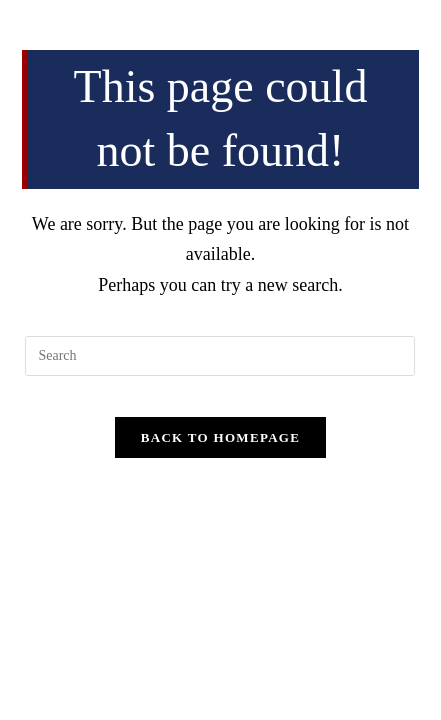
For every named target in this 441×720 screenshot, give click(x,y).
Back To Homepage (220, 437)
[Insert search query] (220, 356)
